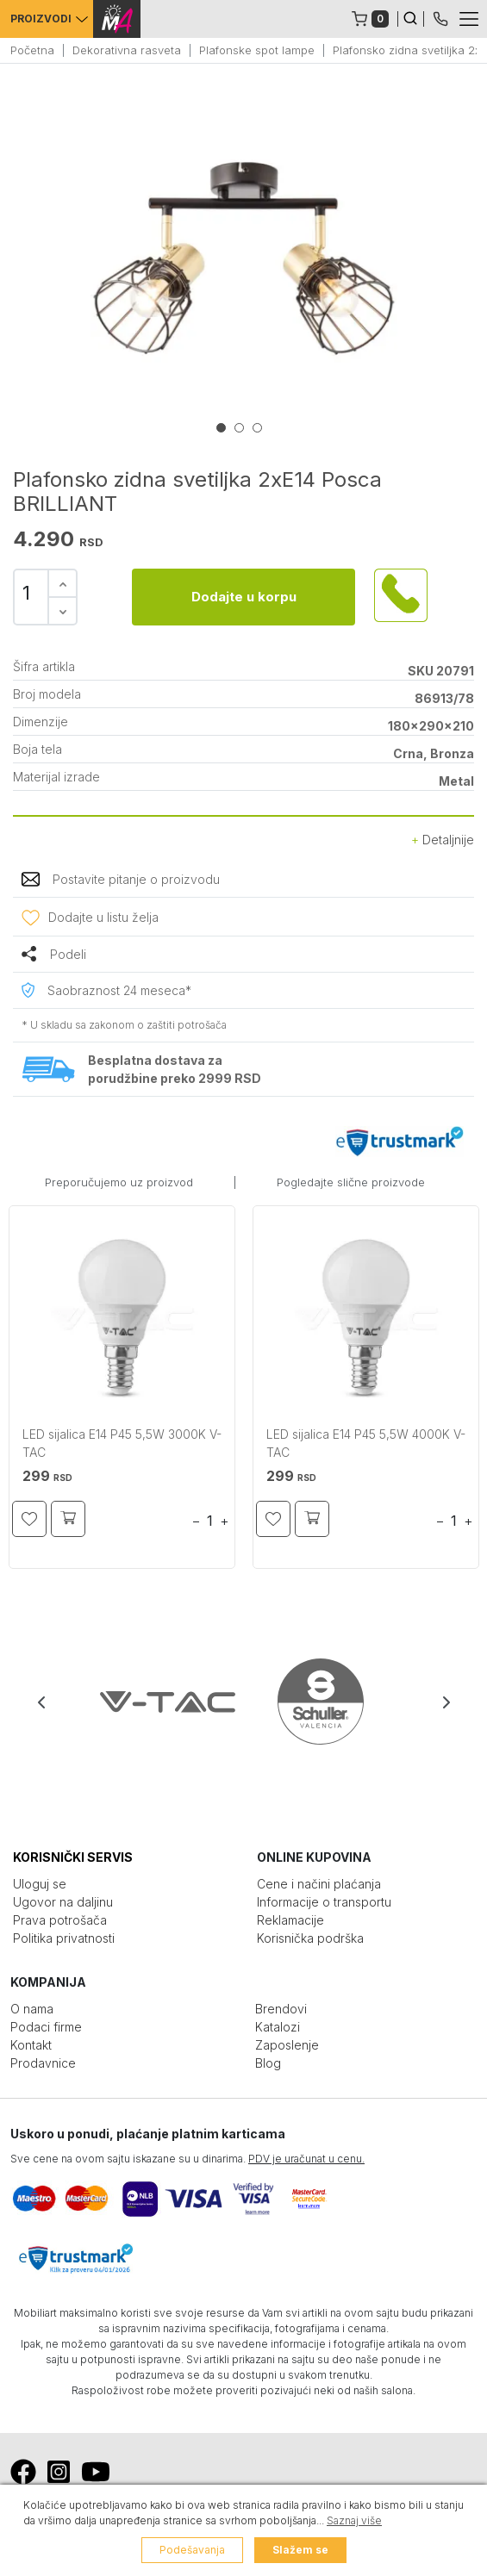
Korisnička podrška (310, 1938)
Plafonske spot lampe (257, 50)
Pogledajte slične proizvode (351, 1182)
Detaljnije (442, 839)
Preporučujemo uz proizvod (119, 1182)
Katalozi (277, 2026)
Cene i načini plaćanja (319, 1883)
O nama (31, 2008)
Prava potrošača (60, 1920)
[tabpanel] (243, 258)
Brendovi (281, 2008)
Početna (32, 50)
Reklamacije (290, 1920)
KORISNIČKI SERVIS (73, 1857)
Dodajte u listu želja (103, 917)
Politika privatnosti (64, 1938)
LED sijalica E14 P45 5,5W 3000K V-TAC (122, 1443)
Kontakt (31, 2045)
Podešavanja (192, 2549)
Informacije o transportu (324, 1902)
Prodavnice (43, 2063)
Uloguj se (39, 1883)
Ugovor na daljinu (63, 1902)
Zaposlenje (287, 2045)
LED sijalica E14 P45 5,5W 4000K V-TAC (365, 1443)
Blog (268, 2063)
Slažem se (300, 2549)
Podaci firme (46, 2026)
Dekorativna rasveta (126, 50)
